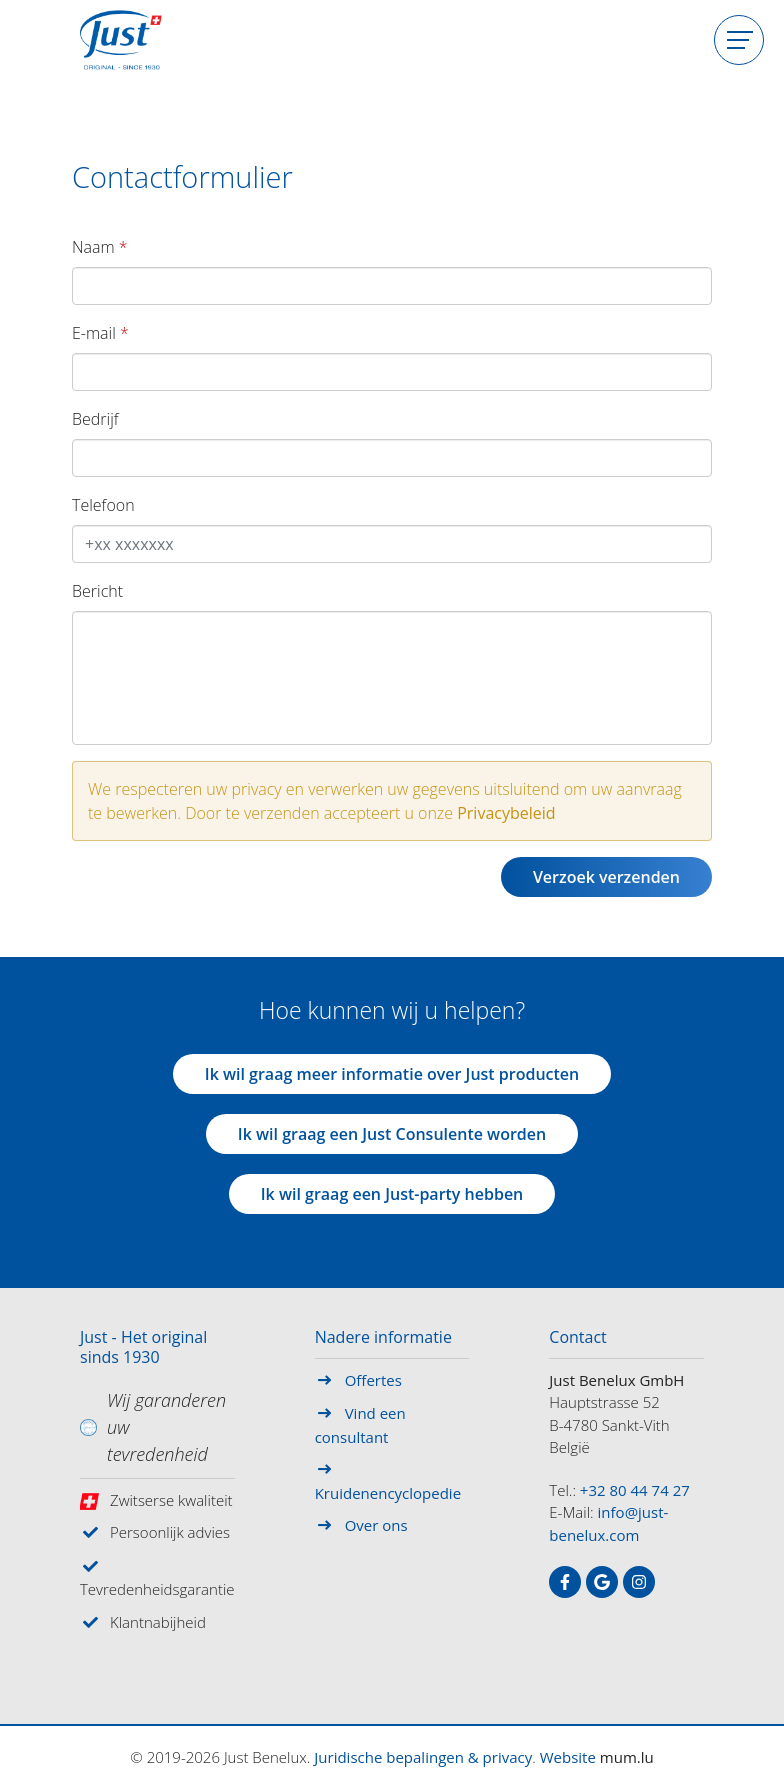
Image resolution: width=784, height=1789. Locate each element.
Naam (93, 247)
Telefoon (103, 505)
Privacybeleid (506, 813)
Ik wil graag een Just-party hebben (392, 1194)
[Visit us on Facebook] (565, 1582)
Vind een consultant (360, 1425)
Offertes (373, 1380)
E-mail (94, 333)
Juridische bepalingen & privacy (423, 1757)
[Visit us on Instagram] (639, 1582)
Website (568, 1757)
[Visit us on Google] (602, 1582)
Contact (577, 1338)
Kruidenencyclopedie (388, 1493)
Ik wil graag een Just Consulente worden (392, 1134)
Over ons (376, 1525)
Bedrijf (95, 419)
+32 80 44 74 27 (635, 1490)
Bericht (97, 591)
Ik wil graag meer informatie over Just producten (392, 1074)
